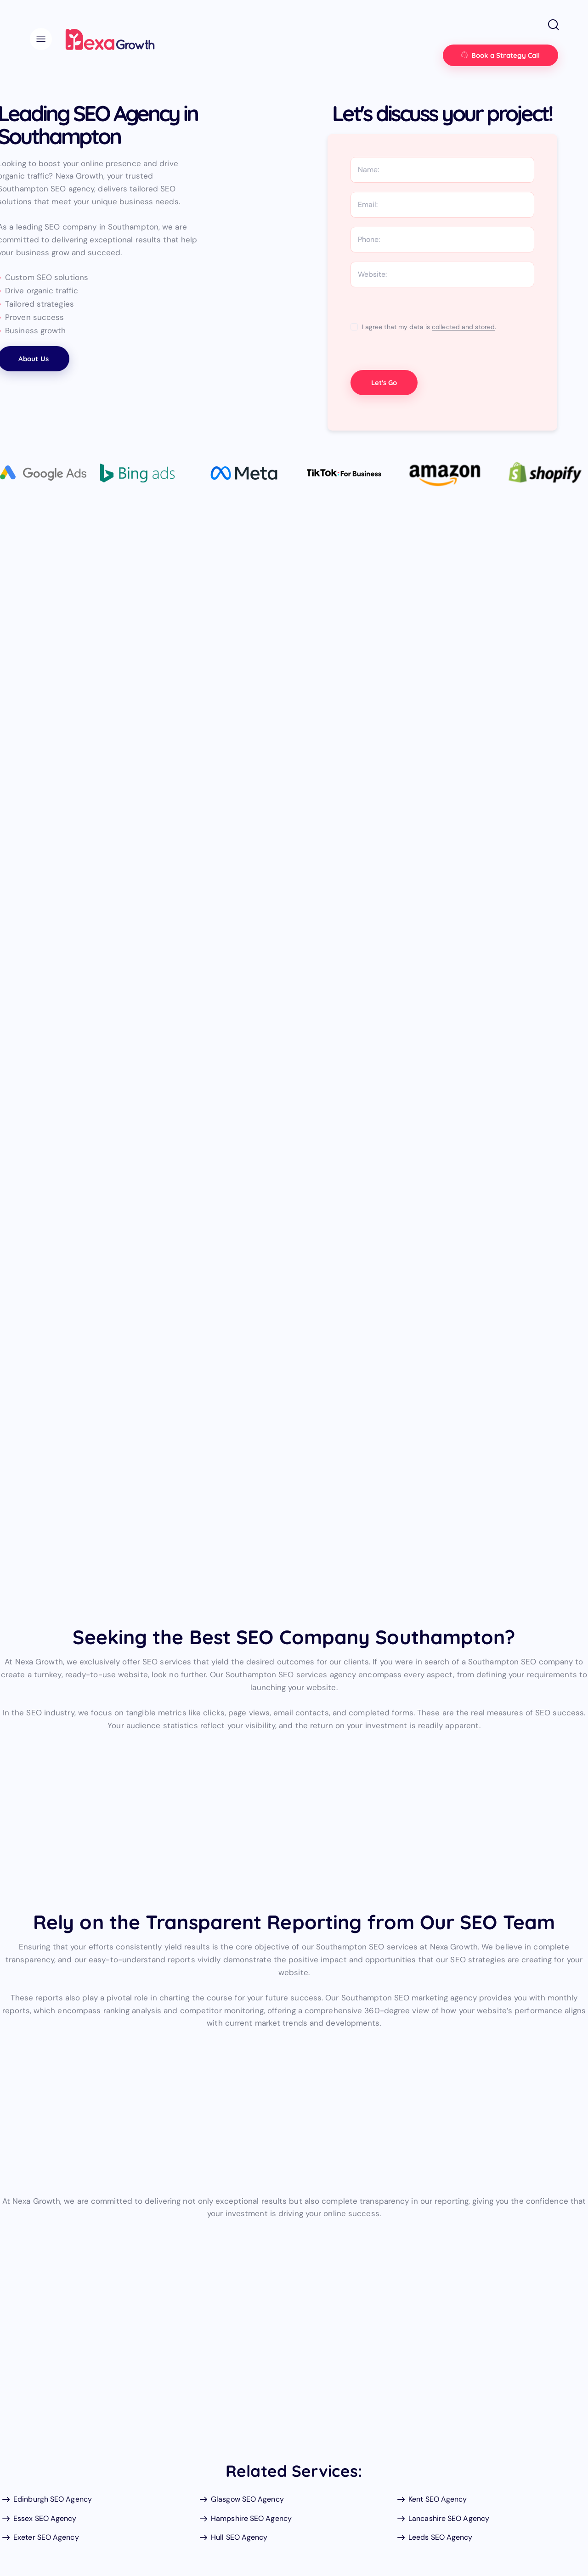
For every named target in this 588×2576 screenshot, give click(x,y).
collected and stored (463, 327)
